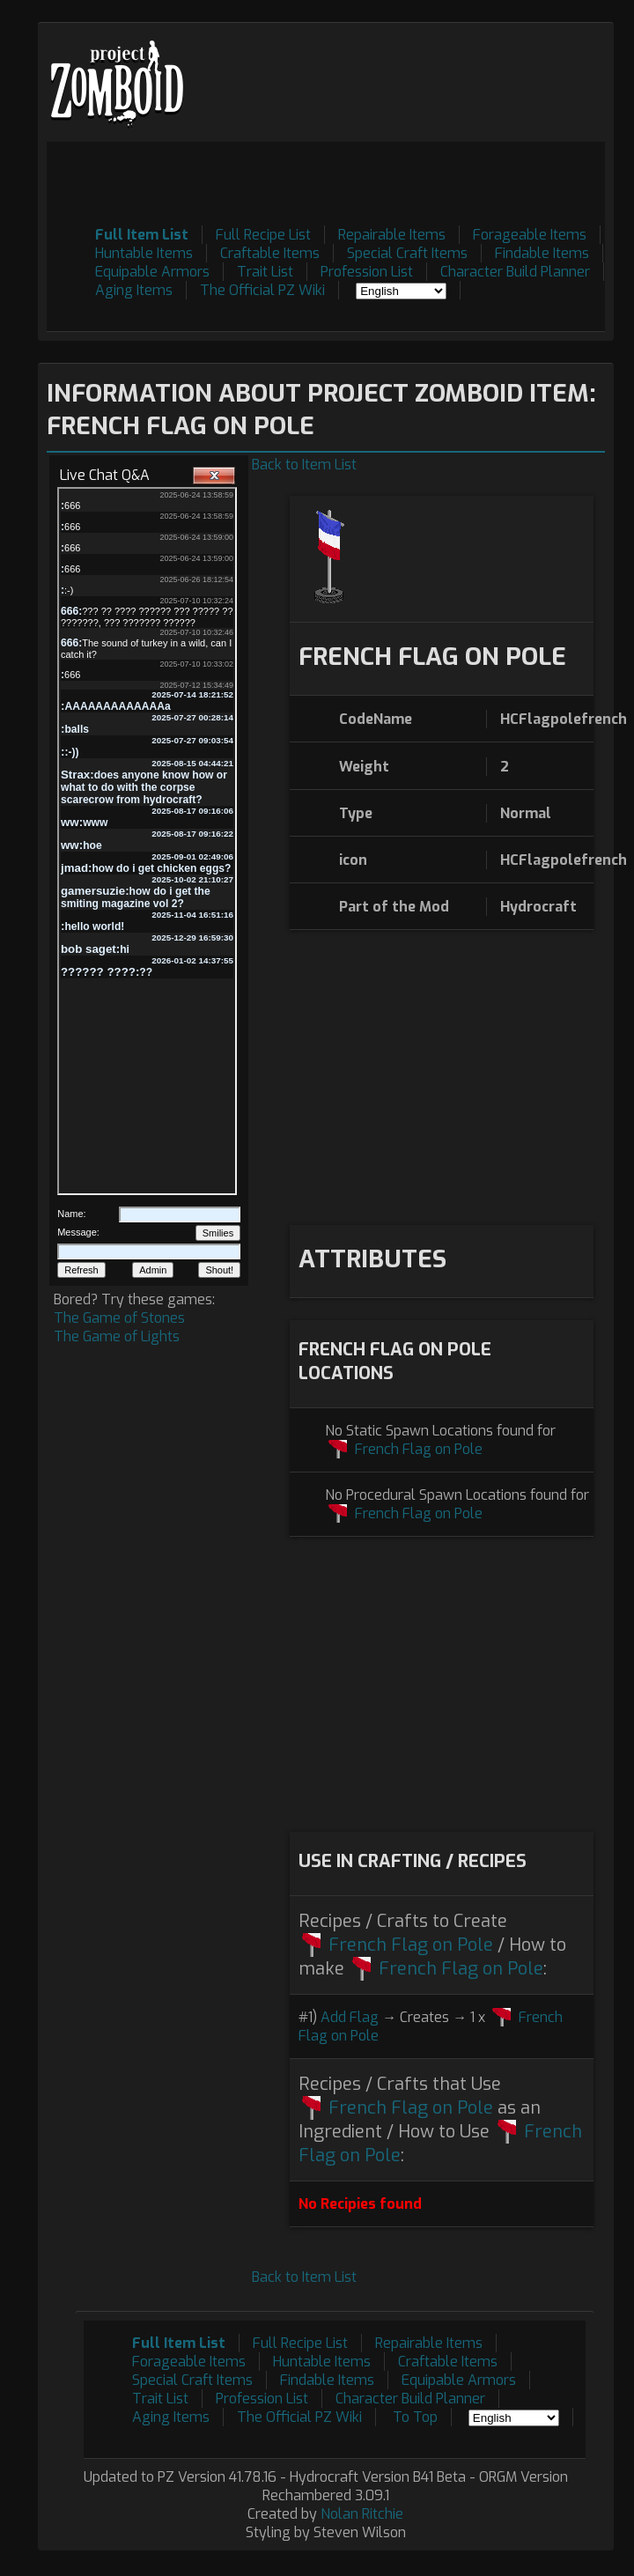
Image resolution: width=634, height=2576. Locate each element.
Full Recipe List (263, 234)
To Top (415, 2417)
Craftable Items (270, 253)
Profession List (367, 271)
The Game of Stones (119, 1318)
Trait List (265, 271)
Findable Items (542, 253)
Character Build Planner (515, 271)
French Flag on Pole (419, 1449)
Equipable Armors (152, 271)
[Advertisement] (301, 307)
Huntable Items (144, 253)
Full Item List (141, 234)
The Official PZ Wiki (262, 290)
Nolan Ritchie (362, 2514)
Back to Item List (304, 464)
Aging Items (134, 290)
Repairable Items (392, 234)
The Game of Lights (117, 1336)
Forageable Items (529, 234)
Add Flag (350, 2017)
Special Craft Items (407, 253)
